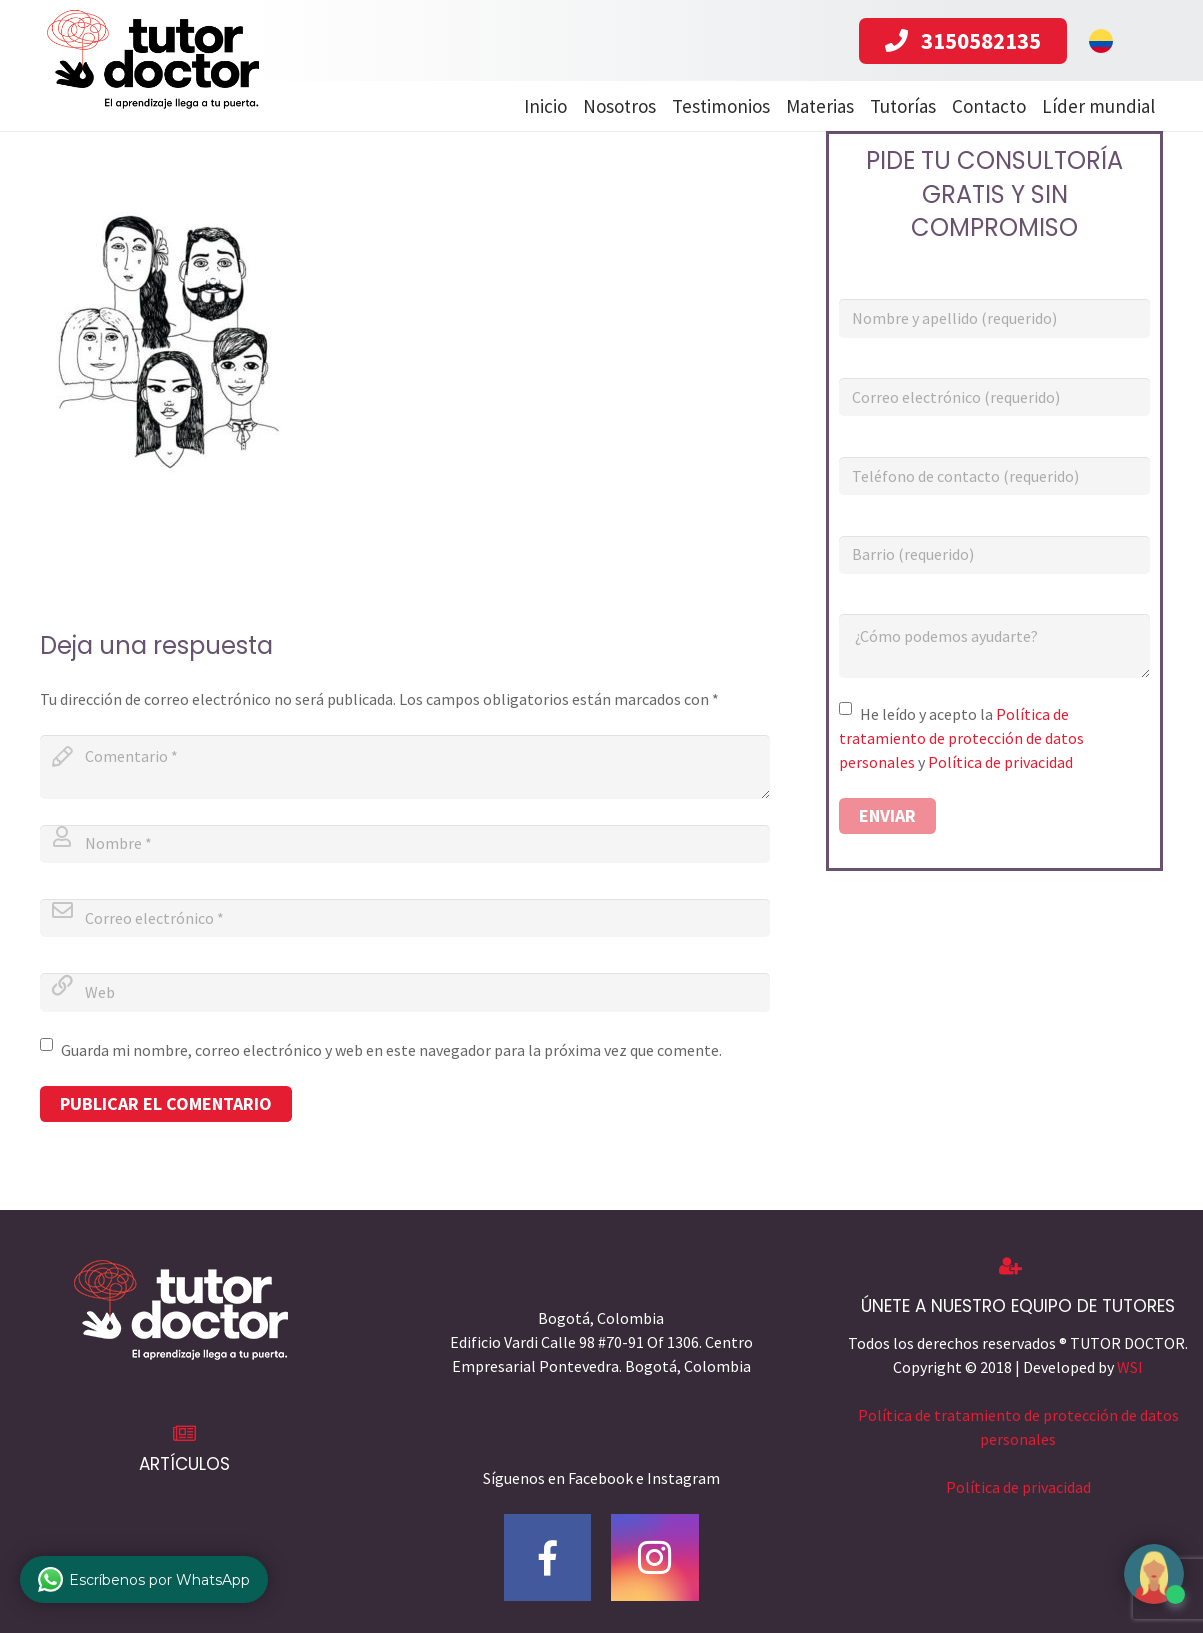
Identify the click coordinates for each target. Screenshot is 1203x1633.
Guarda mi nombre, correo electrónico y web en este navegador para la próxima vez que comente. (391, 1050)
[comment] (405, 767)
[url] (405, 992)
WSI (1130, 1367)
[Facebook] (548, 1558)
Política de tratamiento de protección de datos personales (961, 738)
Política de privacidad (1000, 762)
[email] (405, 918)
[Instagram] (655, 1558)
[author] (405, 844)
